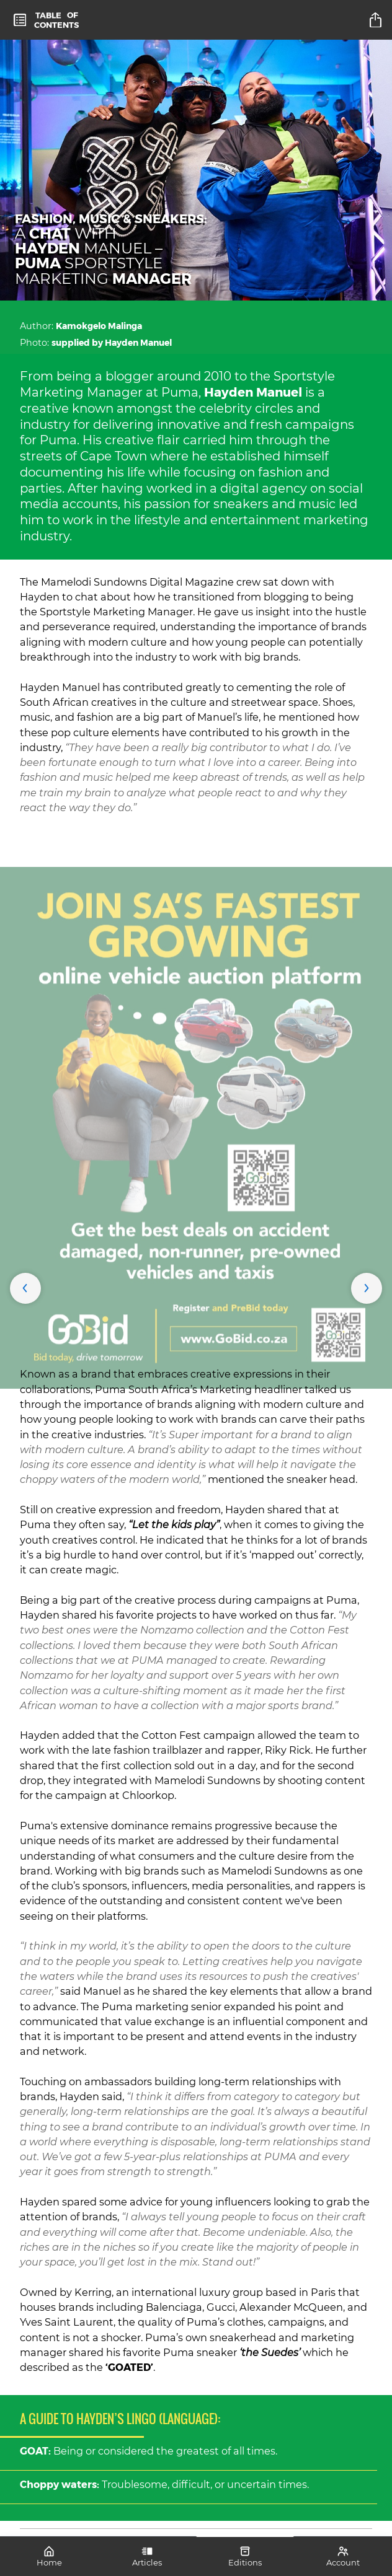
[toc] (46, 20)
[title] (377, 20)
